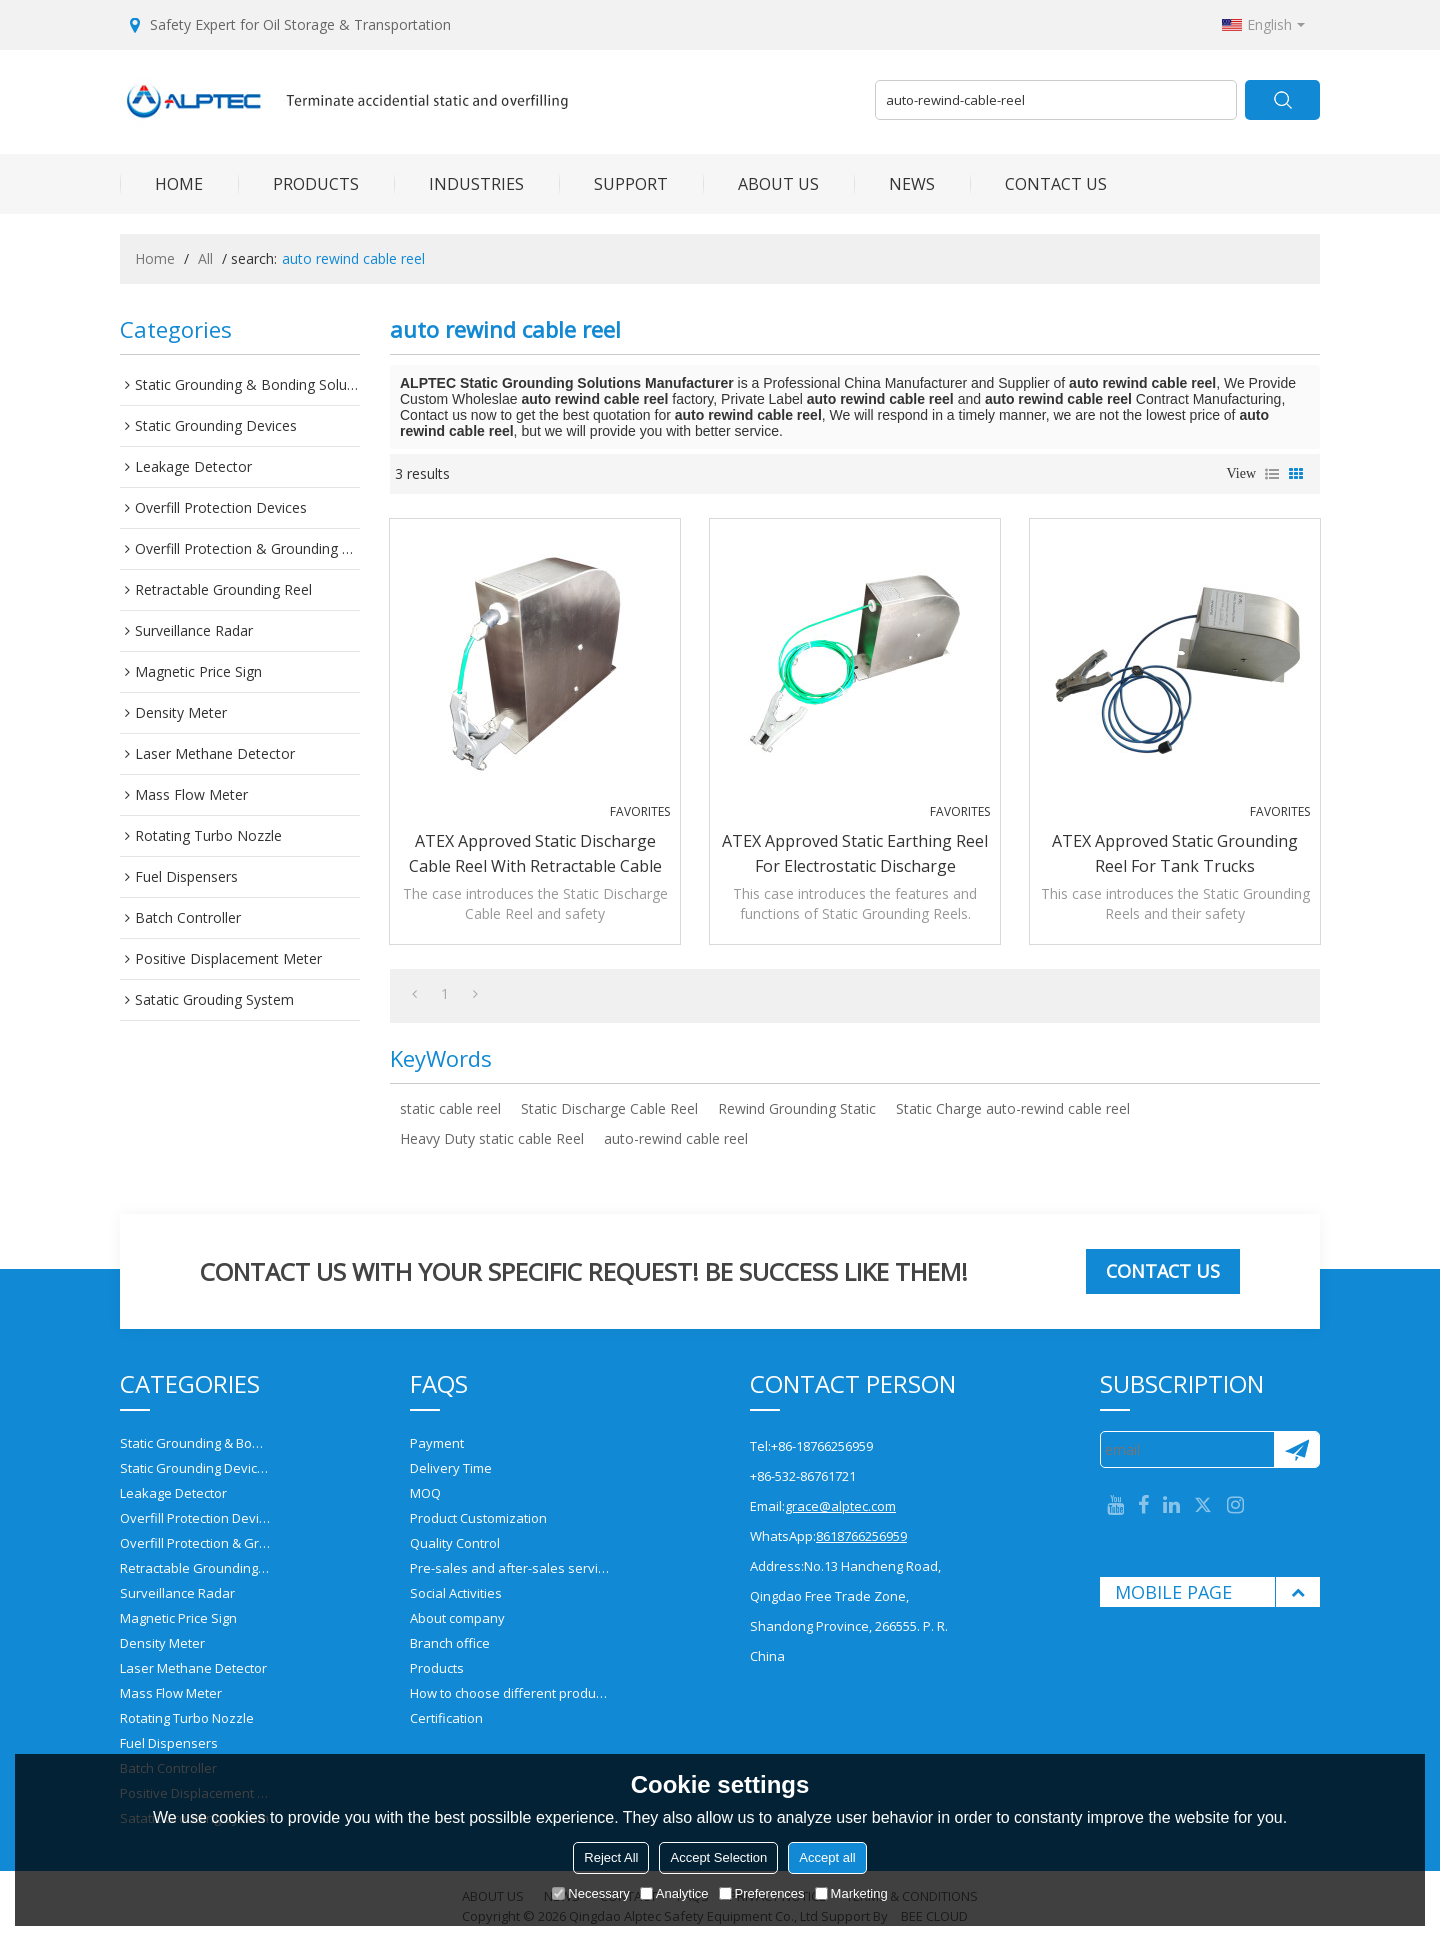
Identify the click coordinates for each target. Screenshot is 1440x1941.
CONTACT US (1038, 184)
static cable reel (450, 1108)
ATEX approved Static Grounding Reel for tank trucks (1175, 853)
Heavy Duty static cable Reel (492, 1138)
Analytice (674, 1893)
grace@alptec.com (840, 1506)
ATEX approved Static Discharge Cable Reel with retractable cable (535, 853)
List (1272, 474)
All (205, 258)
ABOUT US (761, 184)
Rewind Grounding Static (797, 1108)
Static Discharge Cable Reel (609, 1108)
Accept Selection (718, 1857)
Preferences (762, 1893)
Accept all (827, 1857)
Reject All (611, 1857)
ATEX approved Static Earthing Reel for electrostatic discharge (855, 853)
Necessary (590, 1893)
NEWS (894, 184)
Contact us (1163, 1271)
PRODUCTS (298, 184)
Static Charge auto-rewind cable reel (1013, 1108)
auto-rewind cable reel (676, 1138)
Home (155, 258)
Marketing (851, 1893)
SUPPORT (613, 184)
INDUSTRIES (459, 184)
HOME (161, 184)
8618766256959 (861, 1536)
